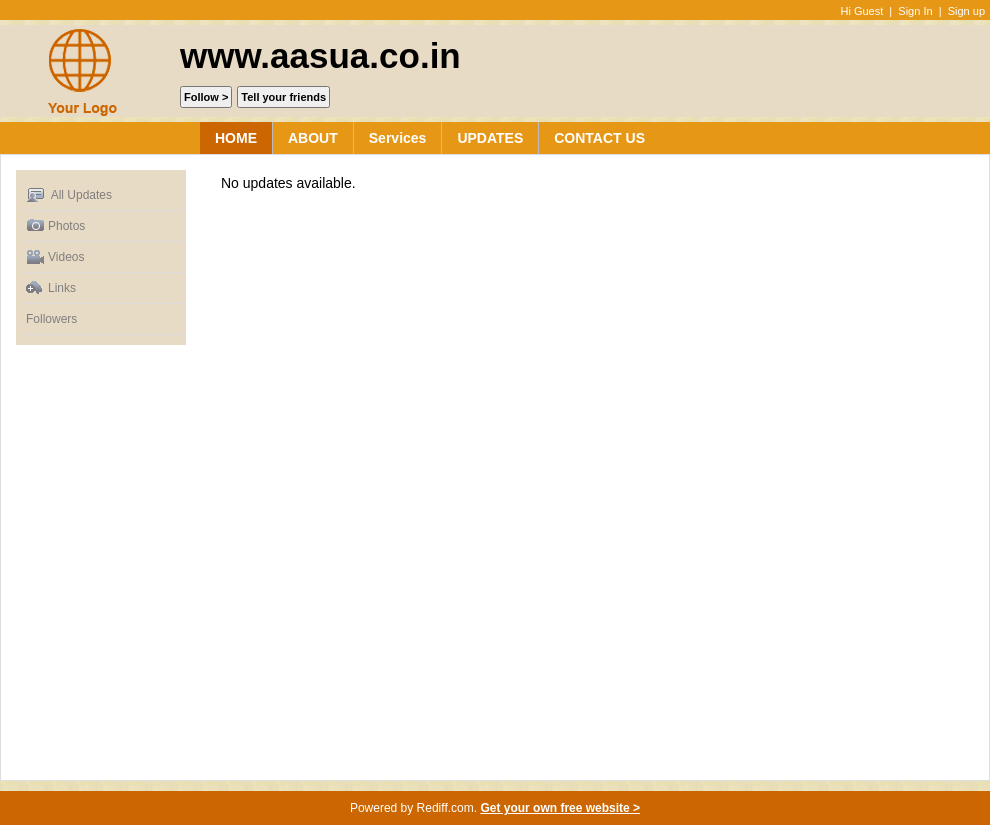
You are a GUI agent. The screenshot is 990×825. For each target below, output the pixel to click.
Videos (55, 257)
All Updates (69, 195)
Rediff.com (445, 808)
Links (51, 288)
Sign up (966, 11)
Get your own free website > (560, 808)
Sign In (915, 11)
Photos (55, 226)
